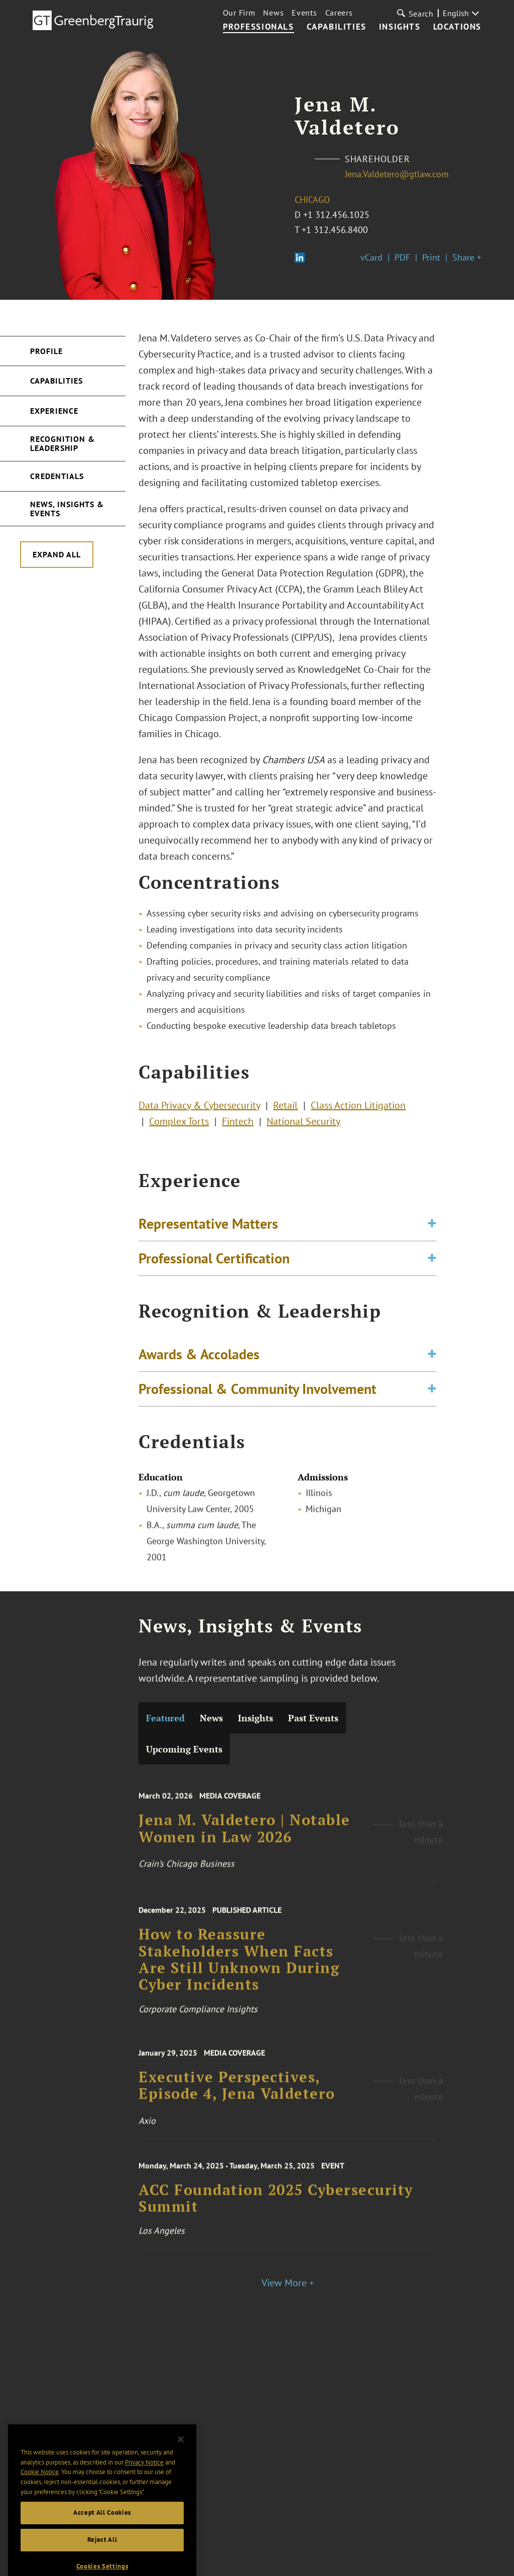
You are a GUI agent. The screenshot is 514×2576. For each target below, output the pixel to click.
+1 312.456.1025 (336, 214)
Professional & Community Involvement (257, 1396)
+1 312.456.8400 (335, 230)
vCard (371, 257)
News (273, 12)
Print (431, 257)
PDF (402, 257)
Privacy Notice (144, 2484)
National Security (303, 1126)
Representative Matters (208, 1231)
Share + (466, 257)
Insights (400, 27)
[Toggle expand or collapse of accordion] (432, 1231)
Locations (457, 27)
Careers (339, 12)
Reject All (102, 2562)
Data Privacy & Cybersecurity (199, 1110)
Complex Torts (179, 1126)
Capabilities (336, 27)
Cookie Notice (40, 2494)
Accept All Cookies (102, 2535)
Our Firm (239, 12)
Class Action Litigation (358, 1110)
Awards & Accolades (199, 1361)
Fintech (237, 1126)
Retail (285, 1110)
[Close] (181, 2462)
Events (304, 12)
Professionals (258, 27)
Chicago (312, 199)
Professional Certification (214, 1265)
